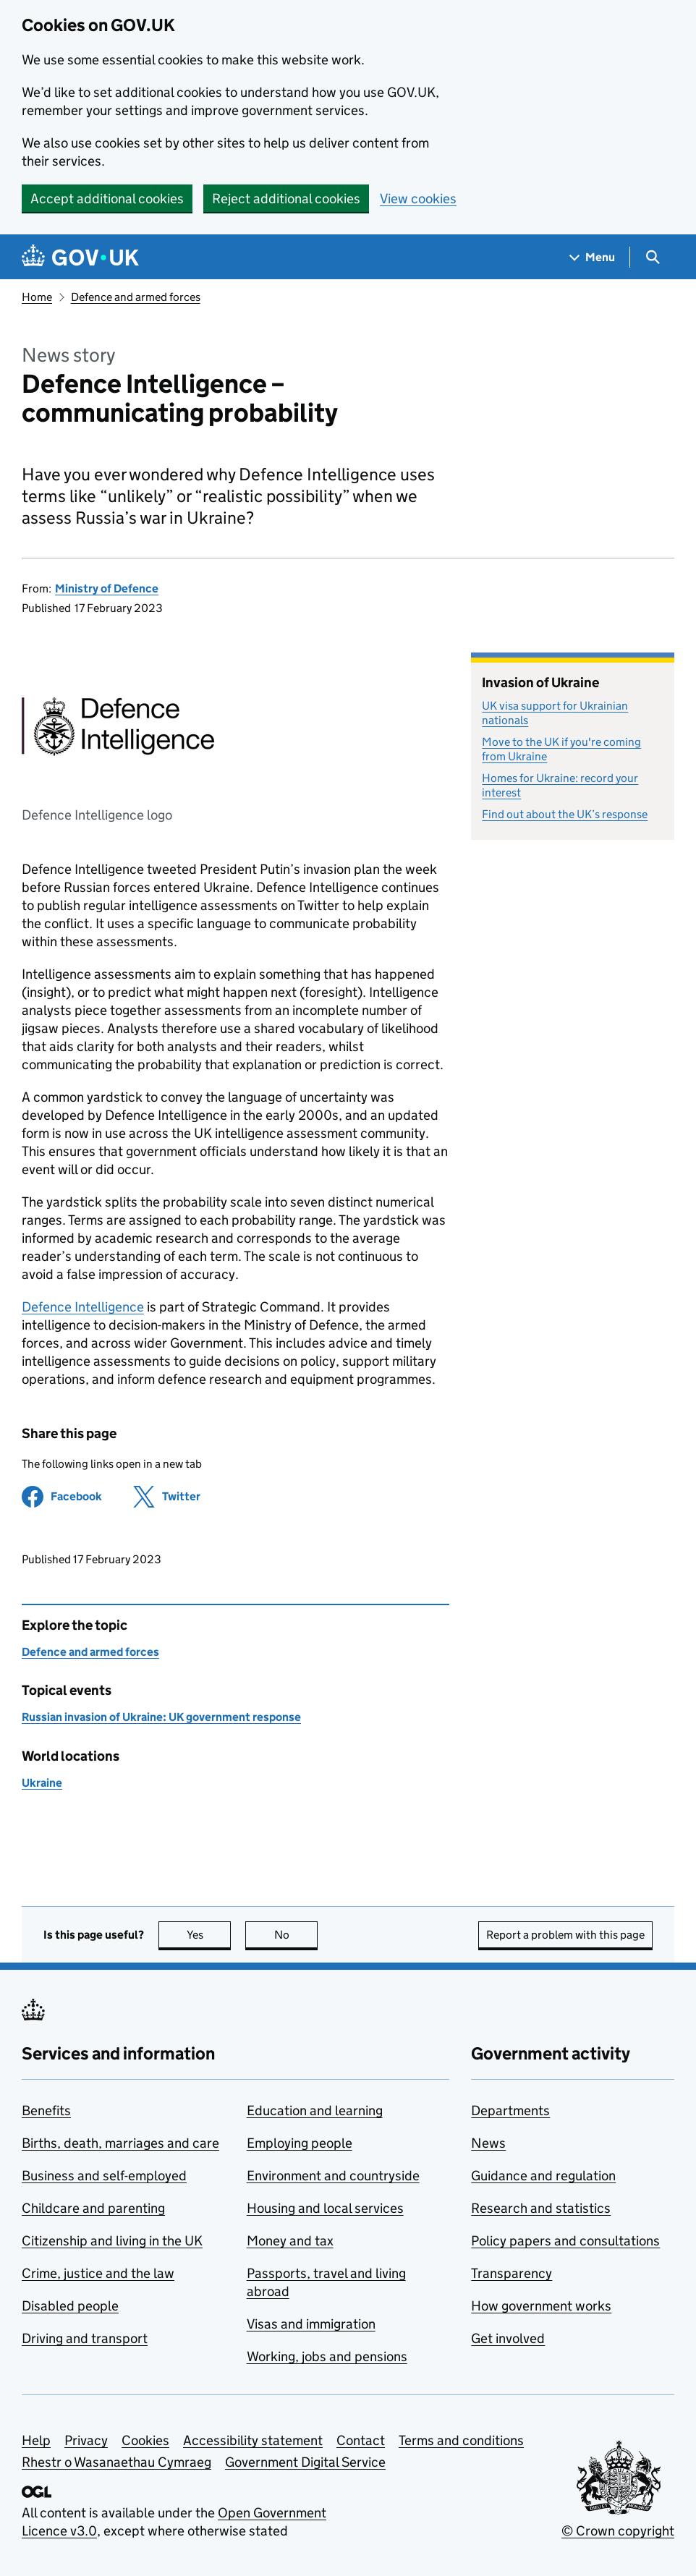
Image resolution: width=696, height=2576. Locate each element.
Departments (510, 2110)
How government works (541, 2305)
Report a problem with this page (565, 1935)
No (296, 1935)
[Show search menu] (652, 257)
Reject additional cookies (286, 198)
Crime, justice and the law (98, 2273)
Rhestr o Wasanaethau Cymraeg (116, 2462)
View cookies (418, 198)
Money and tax (290, 2240)
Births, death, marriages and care (120, 2143)
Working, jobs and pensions (327, 2356)
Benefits (46, 2110)
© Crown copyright (617, 2530)
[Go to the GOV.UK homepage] (80, 257)
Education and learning (315, 2110)
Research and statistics (541, 2208)
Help (36, 2440)
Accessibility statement (253, 2440)
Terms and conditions (461, 2440)
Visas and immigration (311, 2324)
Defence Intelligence (83, 1306)
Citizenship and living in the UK (112, 2240)
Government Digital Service (305, 2462)
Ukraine (42, 1783)
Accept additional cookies (107, 198)
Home (37, 297)
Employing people (299, 2143)
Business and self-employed (104, 2175)
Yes (209, 1935)
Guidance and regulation (543, 2175)
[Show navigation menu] (592, 257)
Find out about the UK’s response (565, 814)
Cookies (145, 2440)
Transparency (511, 2273)
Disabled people (70, 2305)
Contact (360, 2440)
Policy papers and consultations (565, 2240)
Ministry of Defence (106, 588)
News (488, 2143)
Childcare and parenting (93, 2208)
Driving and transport (85, 2338)
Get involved (508, 2338)
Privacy (86, 2440)
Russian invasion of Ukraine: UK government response (161, 1717)
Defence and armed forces (135, 297)
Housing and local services (325, 2208)
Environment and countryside (333, 2175)
